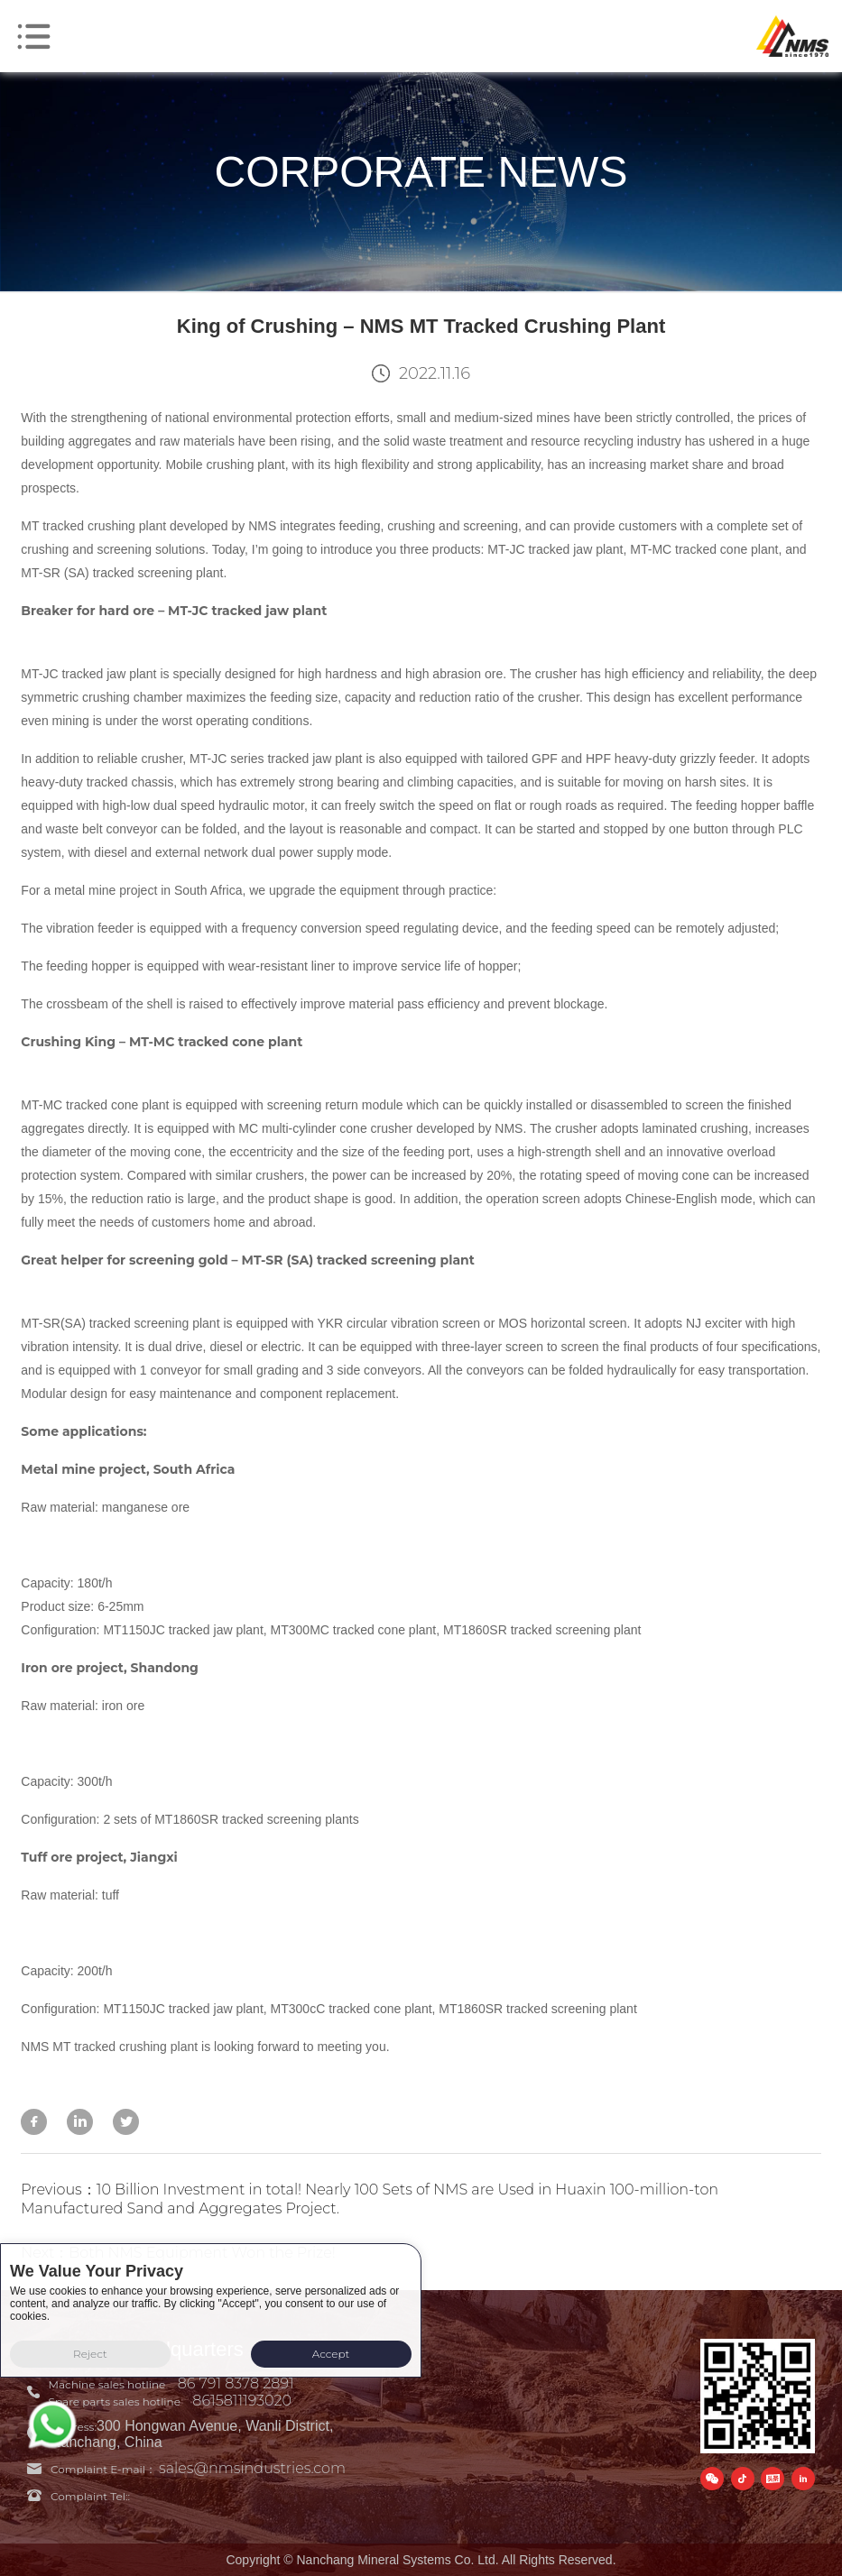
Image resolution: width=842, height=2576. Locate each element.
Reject (90, 2353)
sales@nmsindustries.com (252, 2468)
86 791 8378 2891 (236, 2383)
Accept (331, 2353)
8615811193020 (241, 2400)
